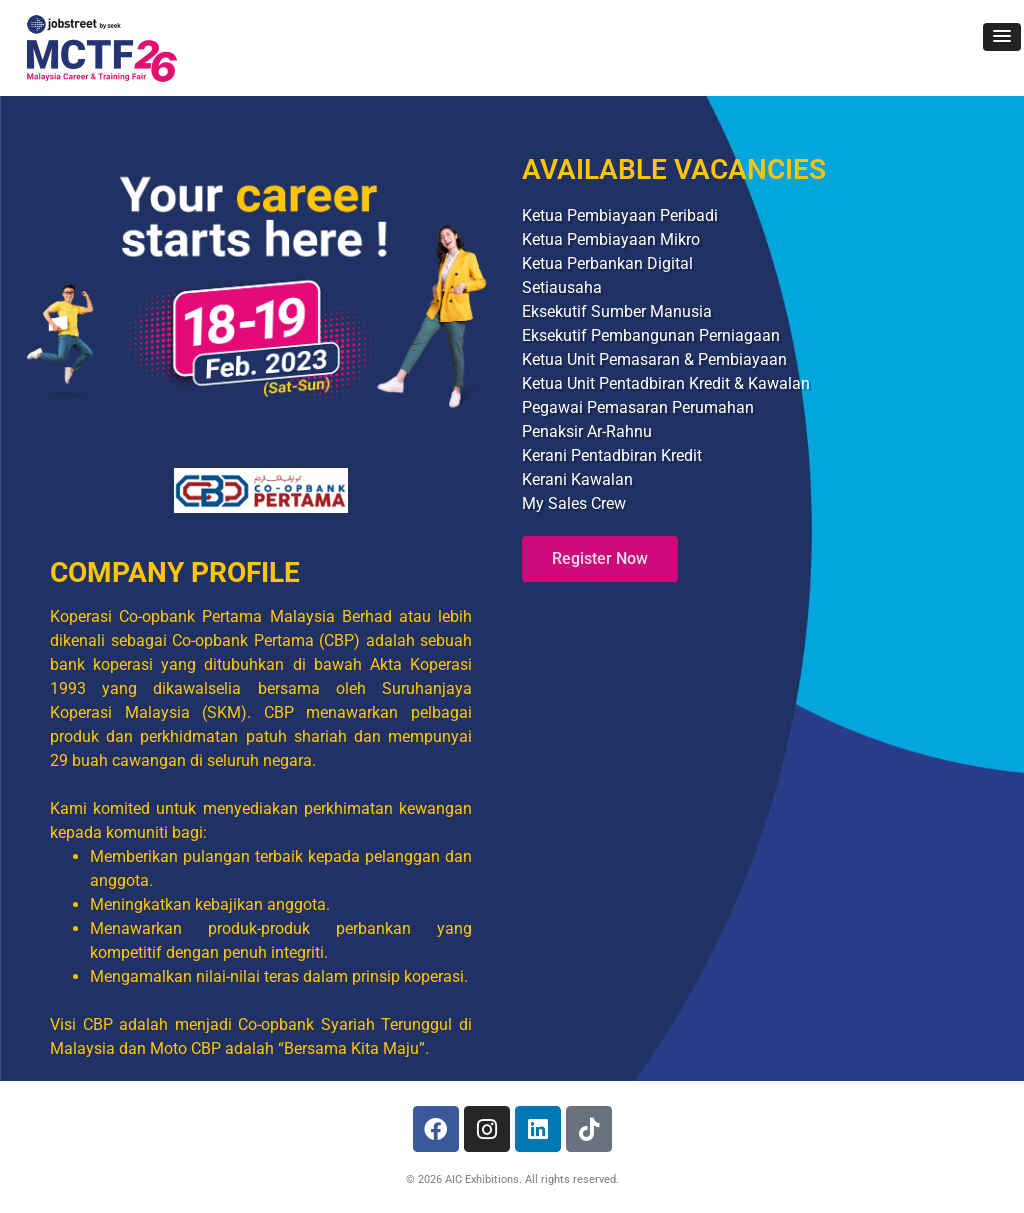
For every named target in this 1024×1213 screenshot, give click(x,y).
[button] (1002, 37)
